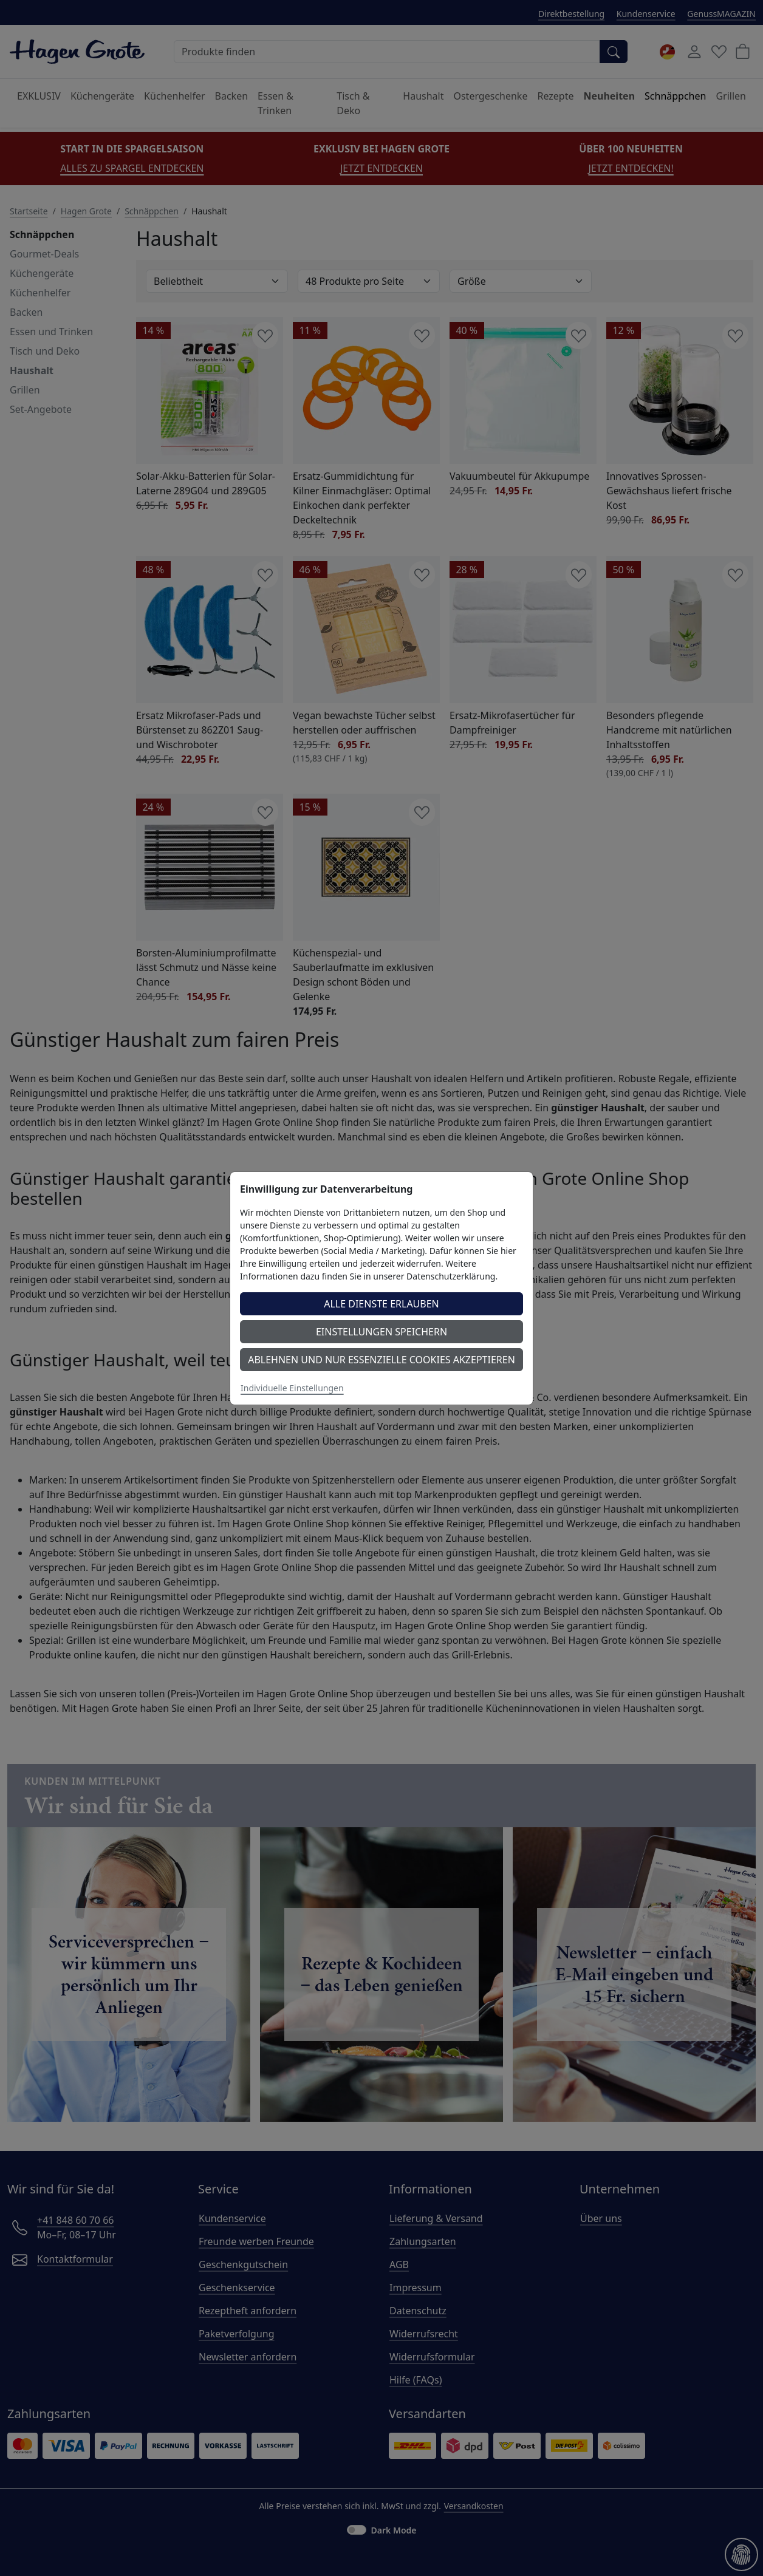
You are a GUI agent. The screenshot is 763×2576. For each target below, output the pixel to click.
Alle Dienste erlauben (381, 1303)
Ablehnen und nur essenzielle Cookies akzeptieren (381, 1359)
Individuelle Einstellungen (292, 1388)
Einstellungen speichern (381, 1331)
